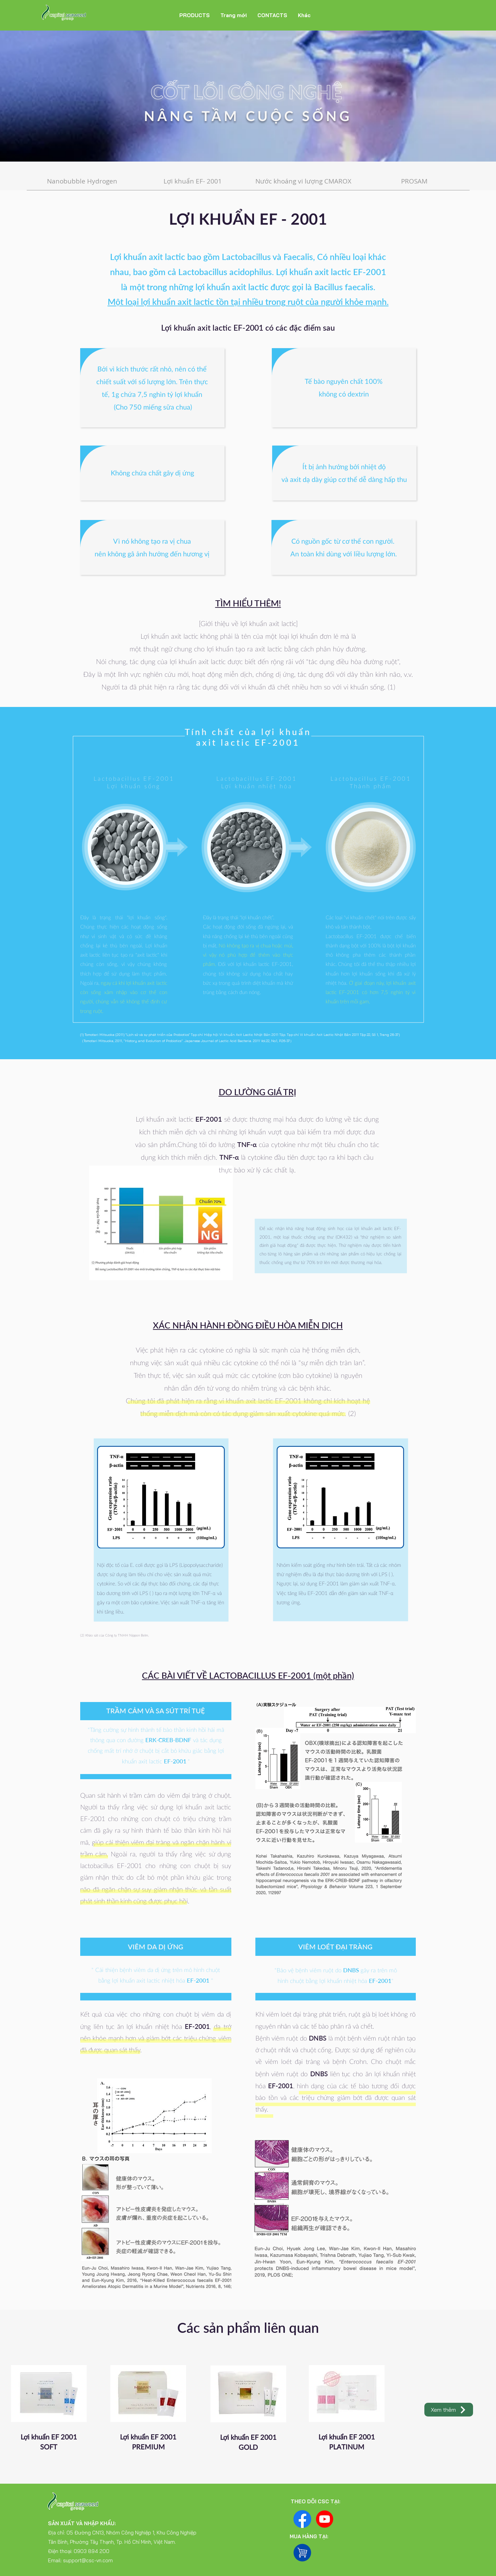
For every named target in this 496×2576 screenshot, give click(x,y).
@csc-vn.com (97, 2560)
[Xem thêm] (448, 2410)
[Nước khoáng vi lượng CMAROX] (303, 181)
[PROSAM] (414, 181)
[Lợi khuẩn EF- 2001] (192, 181)
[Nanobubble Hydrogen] (82, 181)
